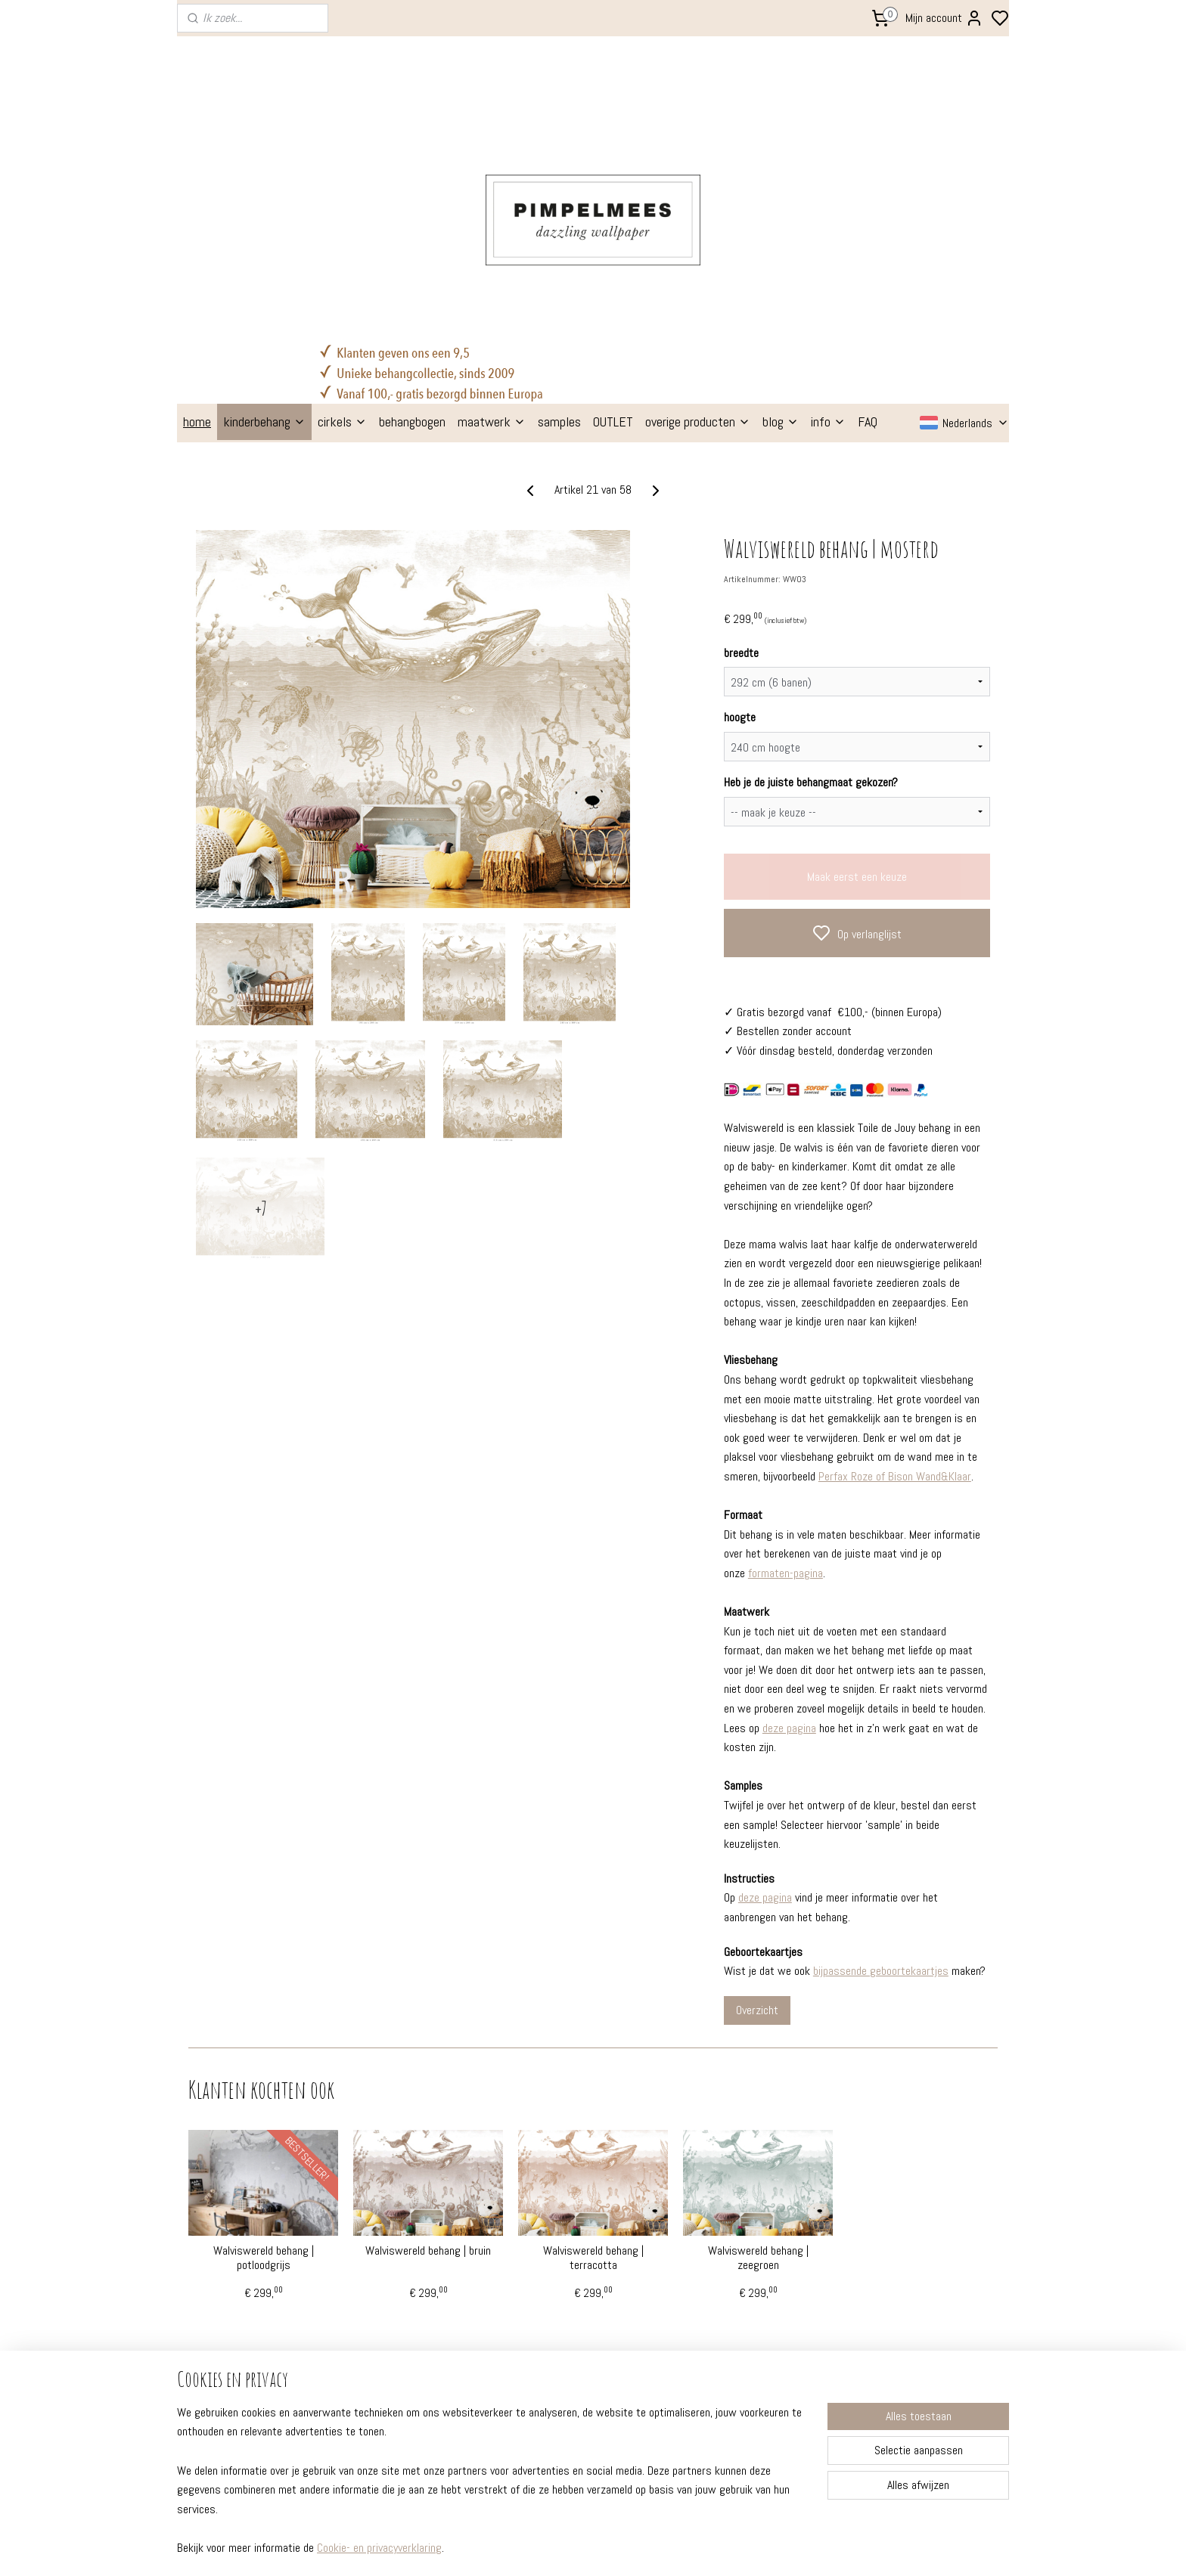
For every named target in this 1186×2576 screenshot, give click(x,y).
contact (205, 2345)
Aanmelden (886, 2283)
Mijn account (944, 18)
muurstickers (550, 2263)
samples (559, 205)
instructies (212, 2263)
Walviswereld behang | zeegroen (758, 2040)
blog (780, 205)
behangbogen (412, 205)
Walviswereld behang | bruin (428, 2033)
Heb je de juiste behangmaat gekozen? (811, 566)
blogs (364, 2222)
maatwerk (492, 205)
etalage (370, 2284)
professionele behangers (246, 2304)
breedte (741, 436)
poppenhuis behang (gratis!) (587, 2345)
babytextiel (545, 2325)
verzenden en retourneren (249, 2284)
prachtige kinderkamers (409, 2243)
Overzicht (757, 1793)
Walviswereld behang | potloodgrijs (263, 2040)
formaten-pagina (785, 1356)
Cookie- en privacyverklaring (379, 2548)
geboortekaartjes (560, 2284)
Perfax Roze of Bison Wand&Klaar (894, 1260)
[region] (493, 2489)
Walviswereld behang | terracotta (593, 2040)
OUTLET (613, 205)
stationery (543, 2304)
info (828, 205)
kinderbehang (264, 205)
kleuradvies (378, 2263)
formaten (209, 2243)
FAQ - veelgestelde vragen (249, 2222)
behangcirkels (551, 2243)
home (197, 205)
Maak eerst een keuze (857, 660)
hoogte (740, 501)
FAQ (867, 205)
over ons (206, 2325)
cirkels (342, 205)
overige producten (697, 205)
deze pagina (789, 1511)
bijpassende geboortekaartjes (880, 1754)
